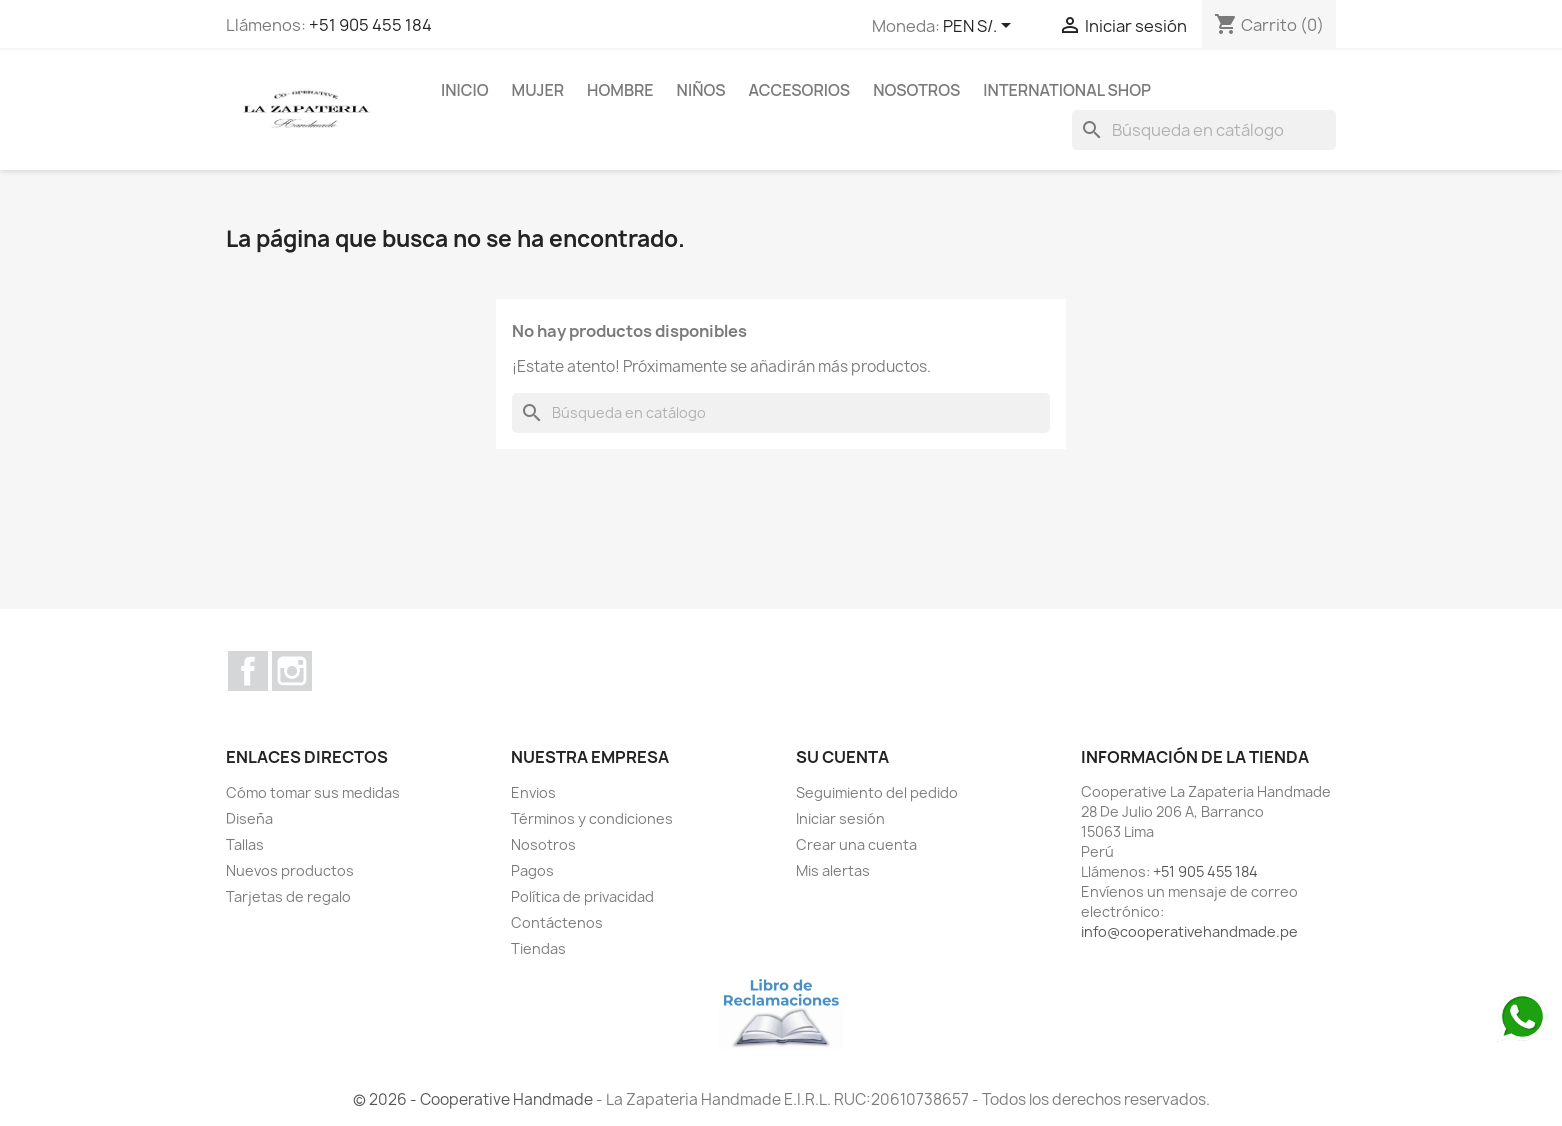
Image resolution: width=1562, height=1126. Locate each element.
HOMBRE (620, 90)
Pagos (532, 870)
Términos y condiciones (592, 818)
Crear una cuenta (856, 844)
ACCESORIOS (800, 90)
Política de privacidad (582, 896)
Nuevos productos (290, 870)
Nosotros (916, 90)
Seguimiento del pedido (877, 792)
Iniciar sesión (840, 818)
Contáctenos (557, 922)
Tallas (245, 844)
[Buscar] (1204, 130)
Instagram (292, 671)
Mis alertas (833, 870)
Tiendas (538, 948)
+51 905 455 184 (370, 25)
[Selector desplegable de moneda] (980, 27)
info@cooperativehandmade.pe (1189, 931)
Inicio (465, 90)
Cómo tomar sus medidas (313, 792)
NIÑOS (701, 90)
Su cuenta (842, 757)
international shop (1067, 90)
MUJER (538, 90)
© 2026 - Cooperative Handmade (474, 1099)
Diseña (249, 818)
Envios (533, 792)
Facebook (248, 671)
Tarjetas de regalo (288, 896)
